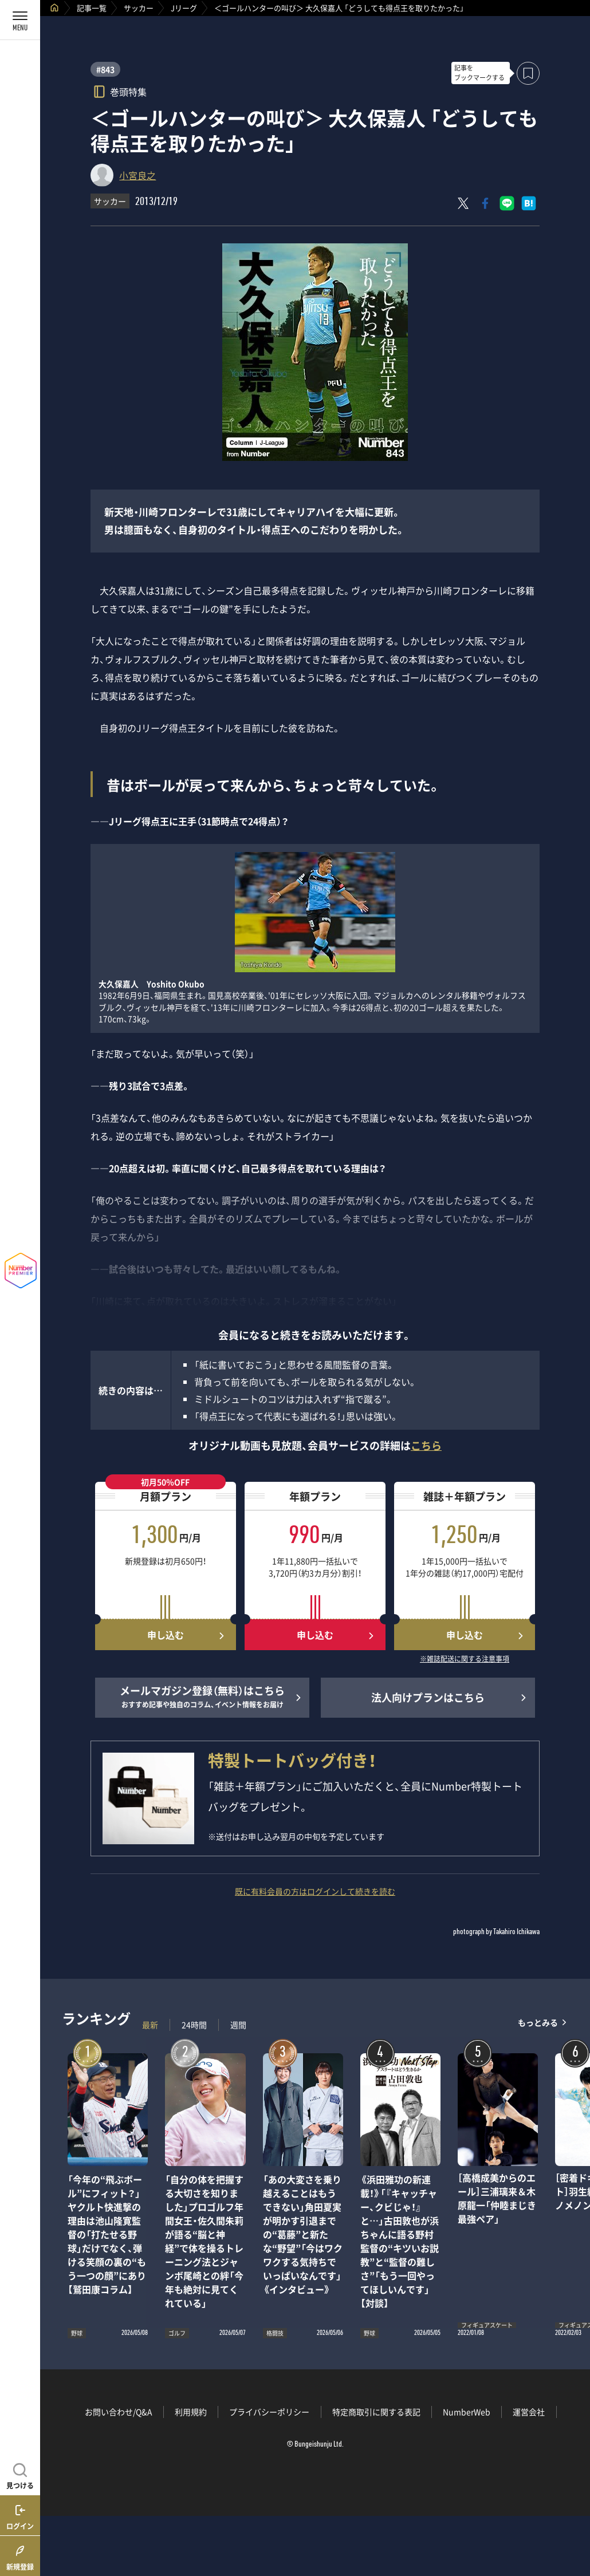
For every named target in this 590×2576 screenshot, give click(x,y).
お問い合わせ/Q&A (118, 2411)
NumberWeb (466, 2411)
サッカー (139, 7)
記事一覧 (92, 7)
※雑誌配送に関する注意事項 (464, 1659)
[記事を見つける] (20, 2475)
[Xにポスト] (463, 203)
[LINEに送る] (507, 203)
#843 (105, 69)
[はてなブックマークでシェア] (528, 203)
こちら (426, 1445)
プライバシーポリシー (269, 2411)
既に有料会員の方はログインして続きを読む (315, 1891)
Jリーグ (184, 7)
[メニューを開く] (20, 20)
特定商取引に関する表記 (376, 2411)
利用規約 (191, 2411)
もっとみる (538, 2022)
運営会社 (529, 2411)
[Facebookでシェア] (485, 203)
